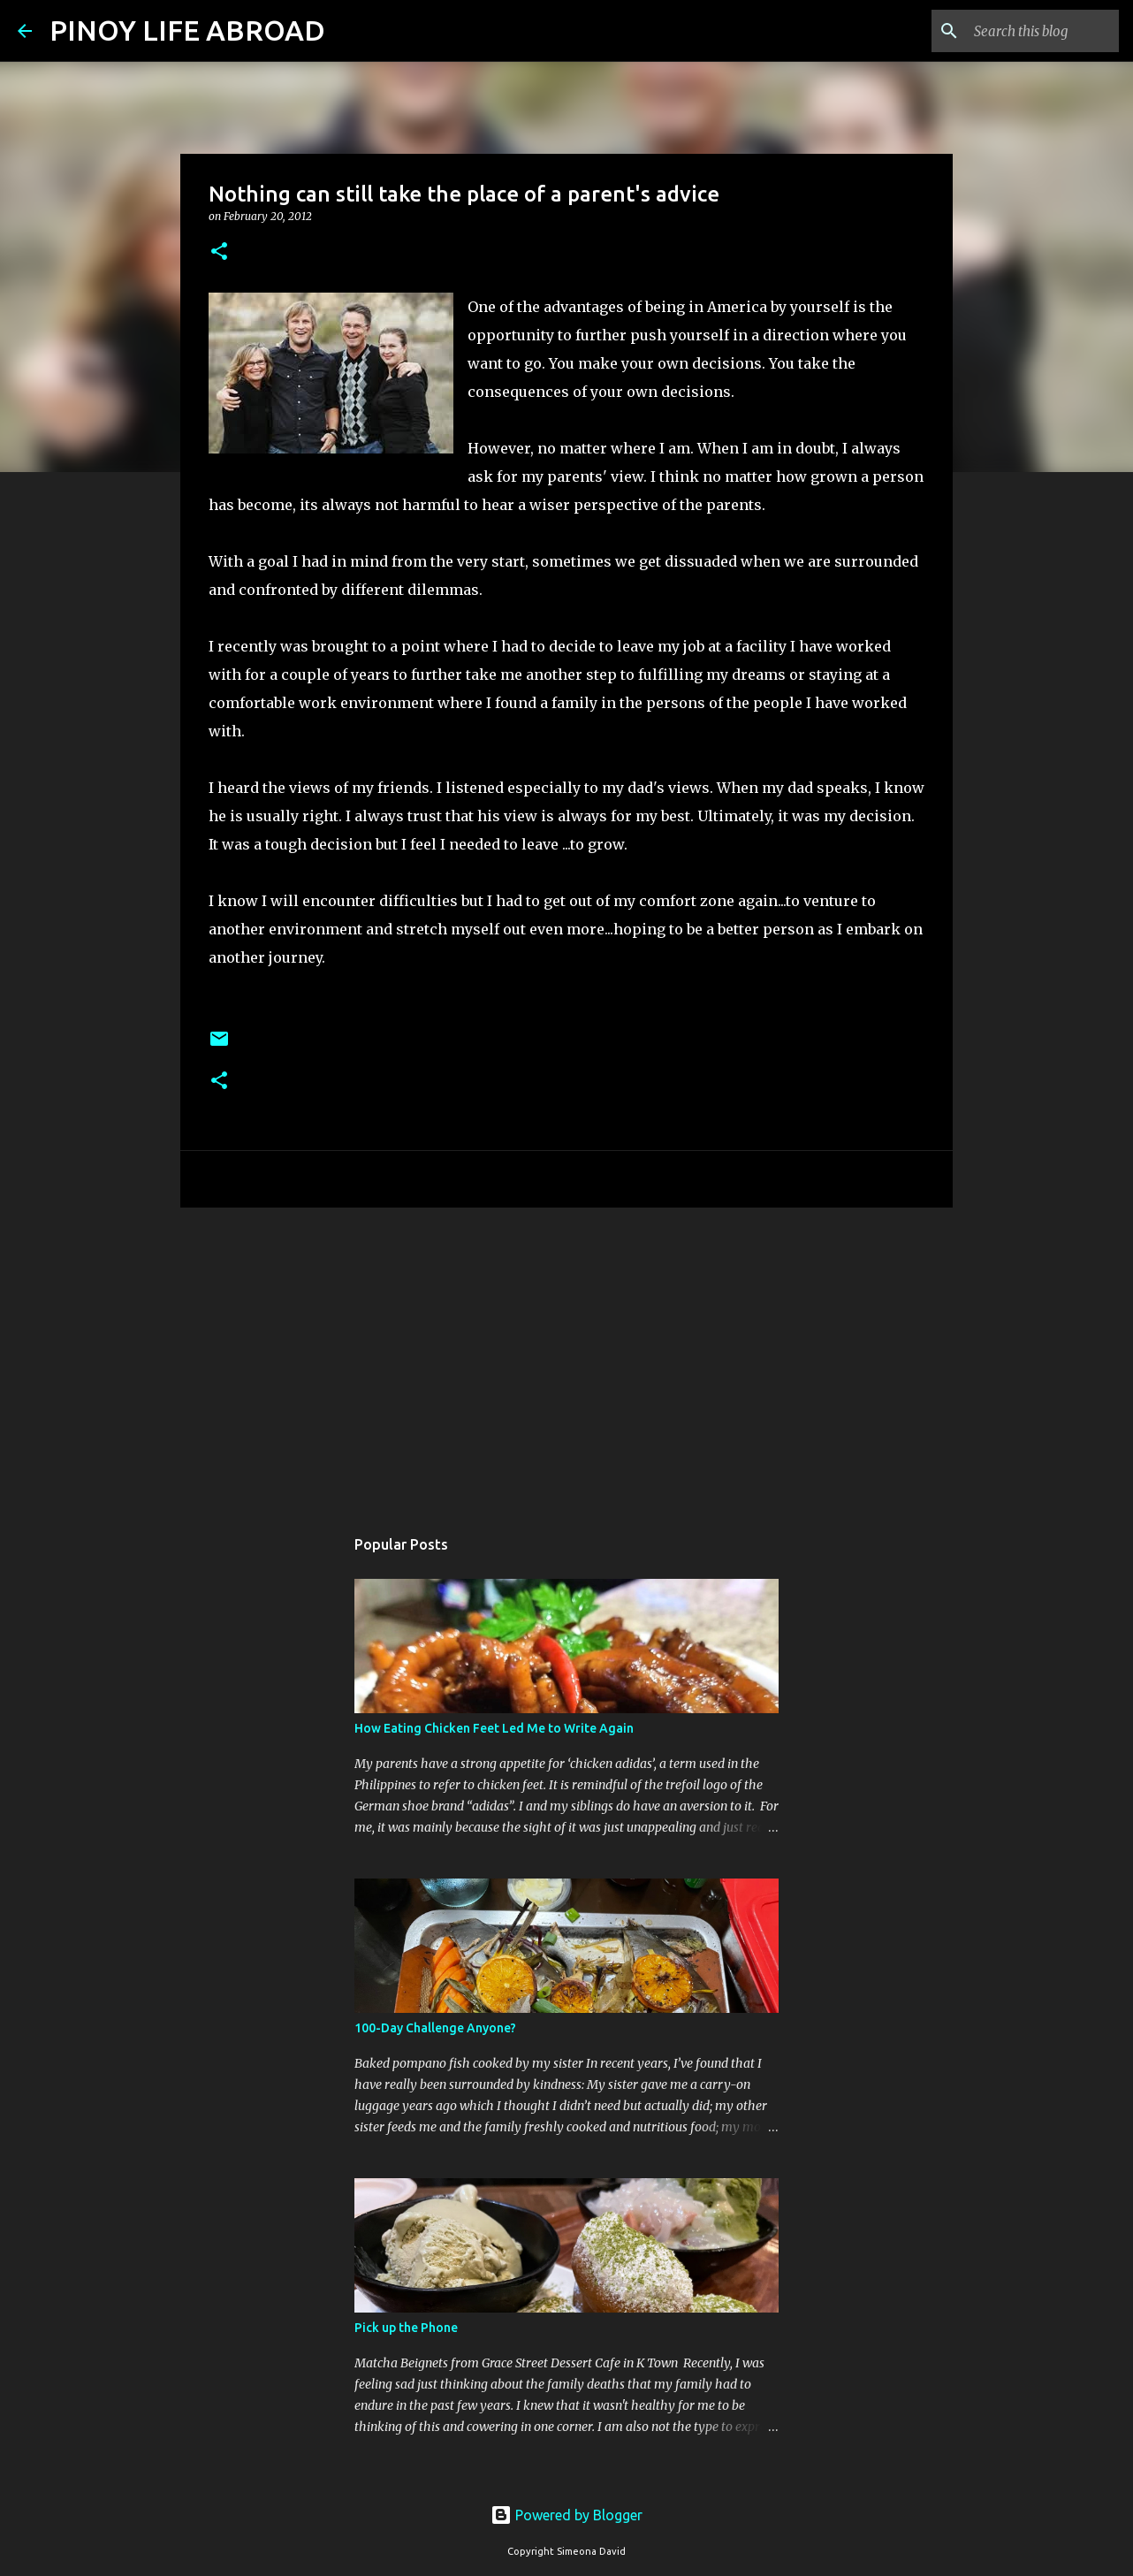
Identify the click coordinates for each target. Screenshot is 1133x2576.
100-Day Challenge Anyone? (435, 2028)
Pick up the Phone (406, 2328)
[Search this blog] (1026, 31)
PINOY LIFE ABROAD (187, 30)
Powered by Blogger (566, 2515)
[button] (219, 252)
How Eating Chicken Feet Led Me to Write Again (494, 1728)
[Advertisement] (566, 1358)
